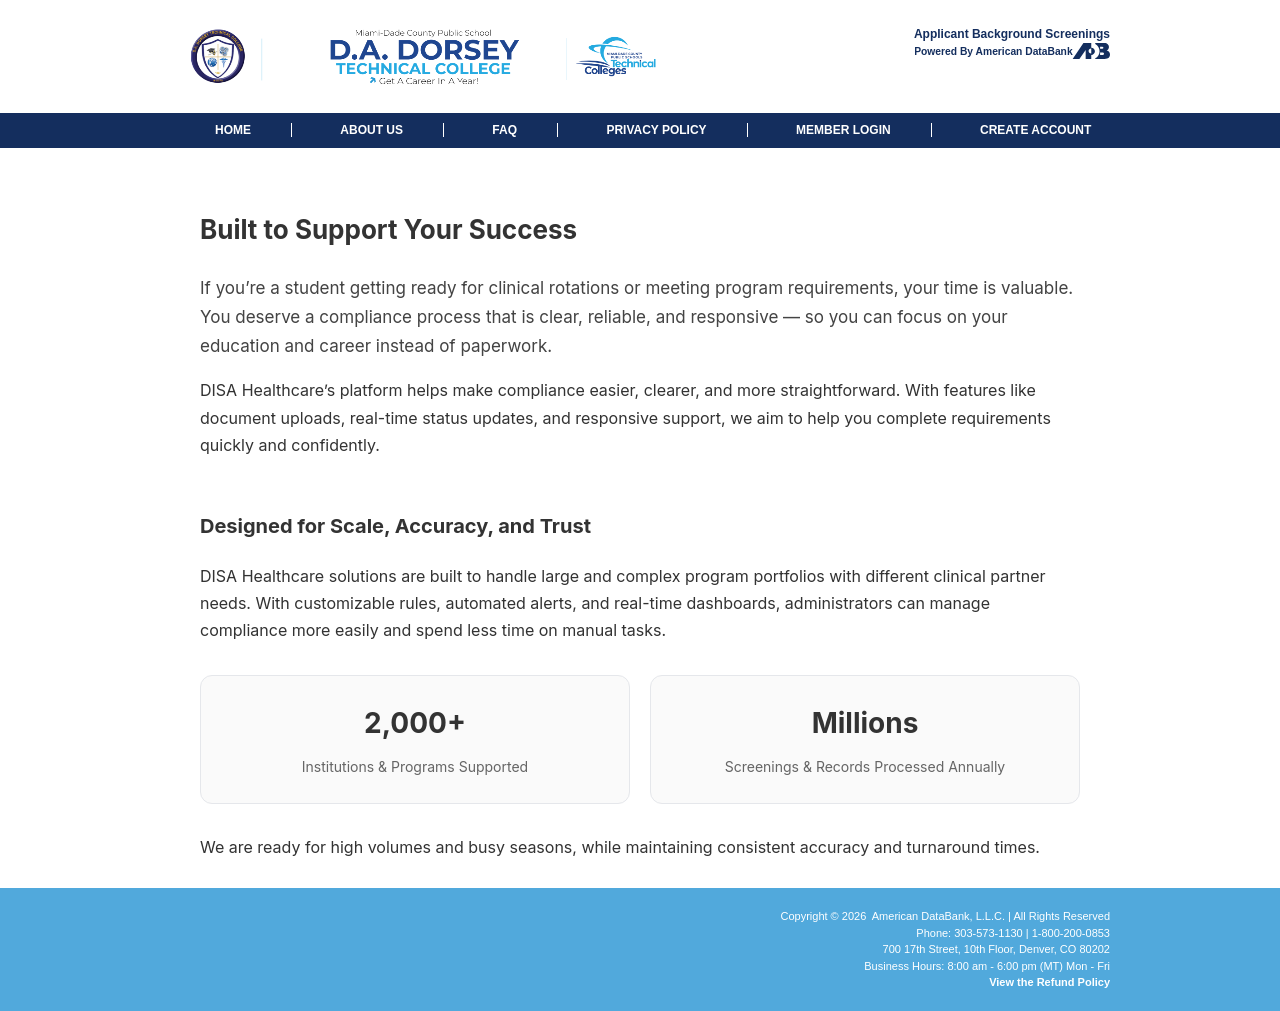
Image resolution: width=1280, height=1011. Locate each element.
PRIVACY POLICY (656, 130)
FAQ (504, 130)
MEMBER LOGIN (843, 130)
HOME (233, 130)
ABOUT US (371, 130)
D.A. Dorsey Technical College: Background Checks (419, 56)
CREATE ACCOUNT (1035, 130)
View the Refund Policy (1049, 982)
